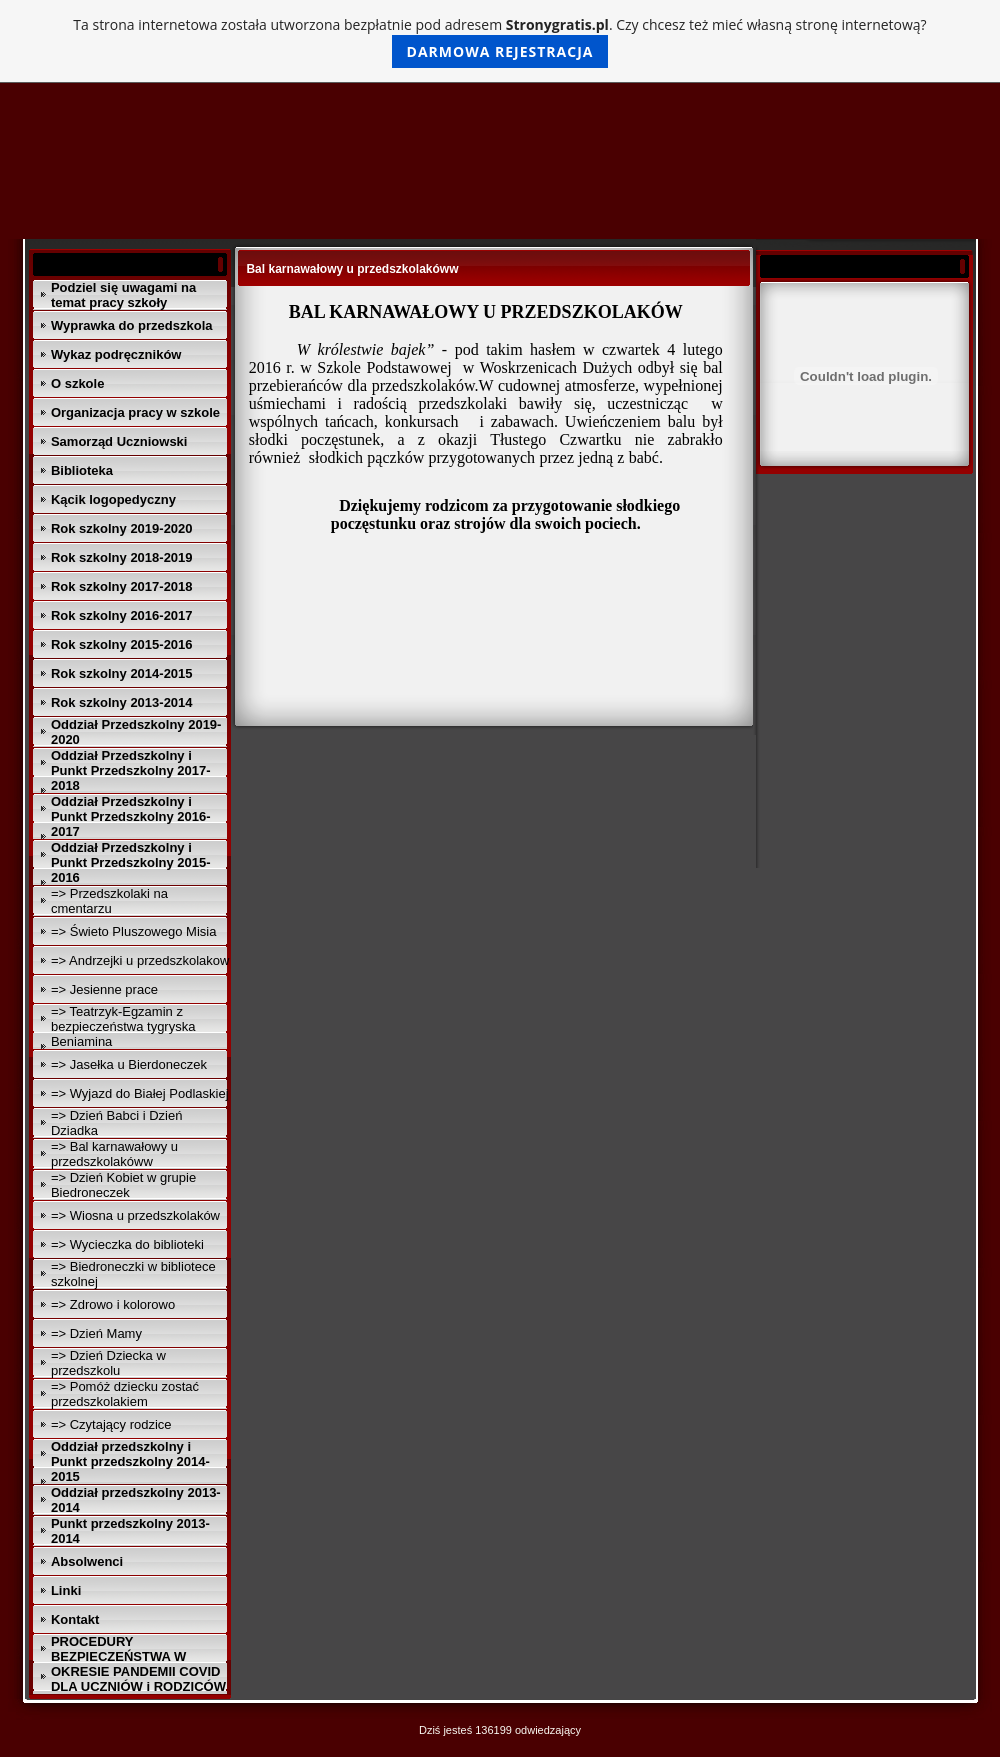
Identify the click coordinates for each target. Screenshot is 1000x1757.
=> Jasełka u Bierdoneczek (129, 1064)
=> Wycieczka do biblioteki (127, 1244)
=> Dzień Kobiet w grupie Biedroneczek (123, 1185)
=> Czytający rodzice (111, 1424)
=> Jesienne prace (104, 989)
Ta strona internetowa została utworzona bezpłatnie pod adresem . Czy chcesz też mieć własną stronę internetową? (499, 41)
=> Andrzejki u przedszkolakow (140, 960)
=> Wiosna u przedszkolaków (135, 1215)
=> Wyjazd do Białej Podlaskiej (140, 1093)
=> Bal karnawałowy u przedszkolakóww (114, 1154)
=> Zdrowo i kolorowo (113, 1304)
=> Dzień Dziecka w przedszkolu (108, 1363)
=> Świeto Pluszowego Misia (133, 931)
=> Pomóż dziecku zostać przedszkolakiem (125, 1394)
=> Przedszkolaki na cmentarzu (109, 901)
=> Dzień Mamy (96, 1333)
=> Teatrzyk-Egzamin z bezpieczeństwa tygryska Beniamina (123, 1026)
